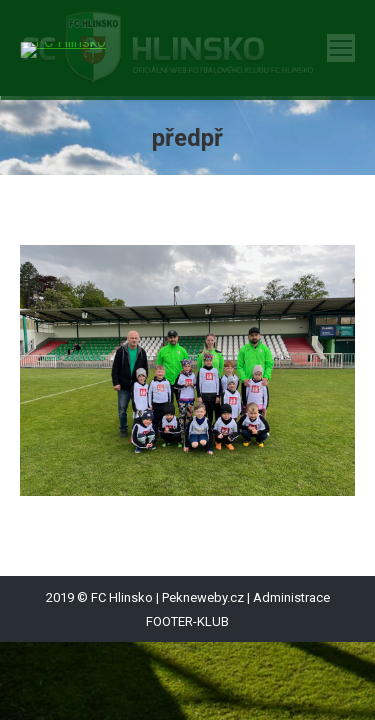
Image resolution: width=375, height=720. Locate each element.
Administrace (291, 597)
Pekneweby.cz (203, 597)
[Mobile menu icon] (341, 48)
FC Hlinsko (122, 597)
